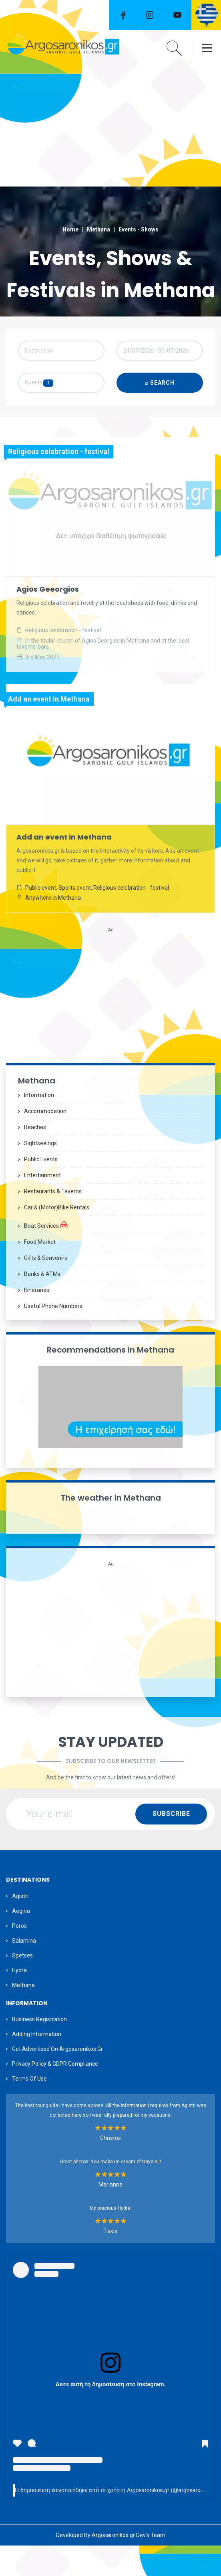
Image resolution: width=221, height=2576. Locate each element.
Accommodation (45, 1141)
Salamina (24, 1970)
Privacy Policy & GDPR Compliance (55, 2094)
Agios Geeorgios (47, 621)
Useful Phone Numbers (53, 1336)
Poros (19, 1956)
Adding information (36, 2064)
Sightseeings (40, 1173)
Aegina (21, 1941)
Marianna (110, 2215)
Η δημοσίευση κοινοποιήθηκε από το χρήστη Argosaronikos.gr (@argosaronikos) (115, 2520)
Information (39, 1125)
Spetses (22, 1985)
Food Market (40, 1272)
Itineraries (36, 1320)
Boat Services (46, 1254)
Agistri (20, 1926)
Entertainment (42, 1205)
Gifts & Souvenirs (45, 1288)
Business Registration (39, 2050)
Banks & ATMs (42, 1304)
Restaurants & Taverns (53, 1221)
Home (70, 229)
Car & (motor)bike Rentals (56, 1237)
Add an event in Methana (64, 867)
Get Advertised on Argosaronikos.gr (57, 2079)
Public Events (41, 1189)
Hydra (19, 2000)
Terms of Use (29, 2109)
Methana (98, 229)
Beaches (35, 1157)
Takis (110, 2261)
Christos (110, 2168)
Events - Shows (139, 229)
